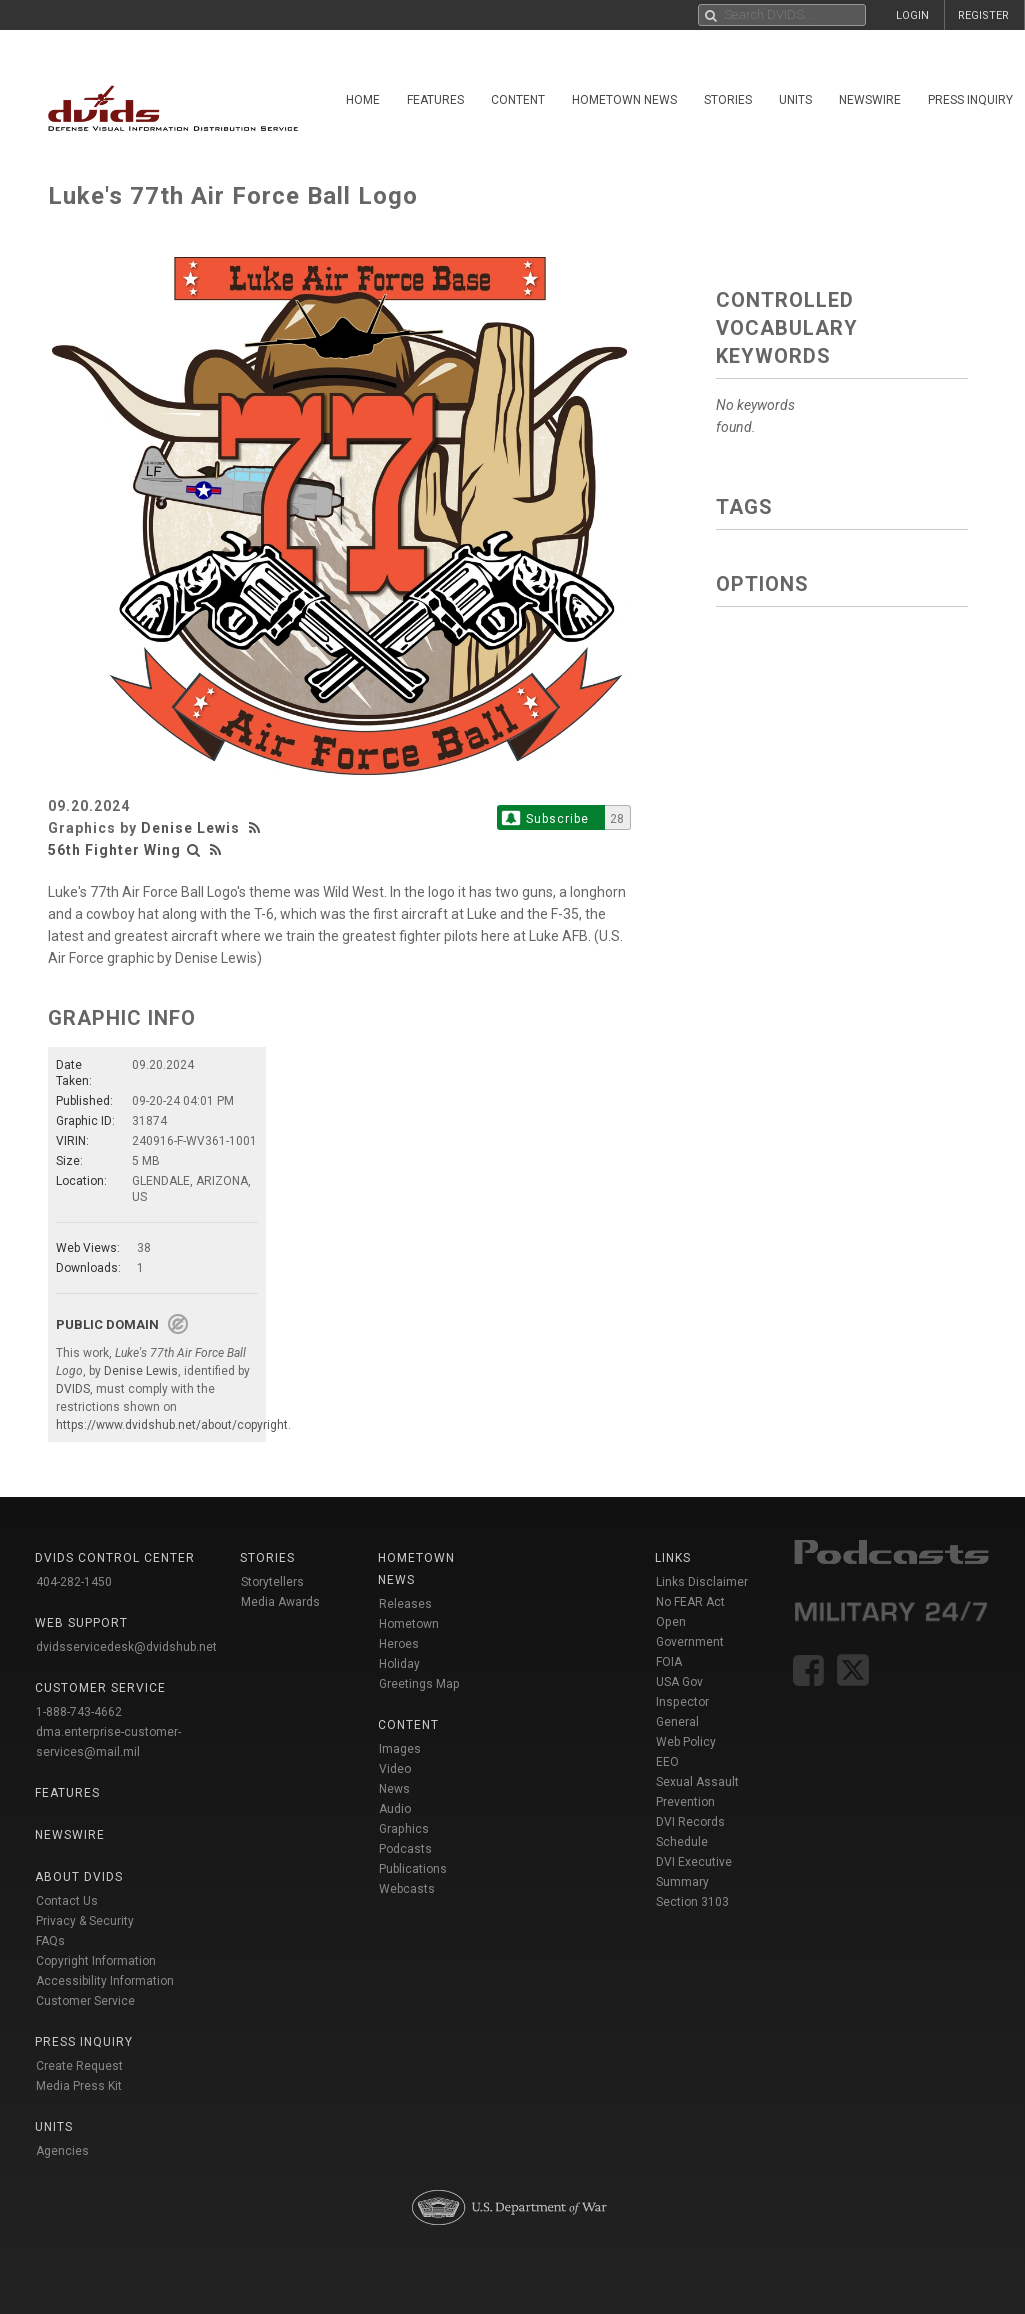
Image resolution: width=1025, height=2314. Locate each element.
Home (363, 100)
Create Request (79, 2066)
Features (435, 100)
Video (395, 1769)
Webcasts (407, 1889)
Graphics (404, 1829)
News (394, 1789)
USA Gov (679, 1682)
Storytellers (272, 1582)
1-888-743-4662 (79, 1712)
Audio (395, 1809)
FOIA (669, 1662)
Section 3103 (692, 1902)
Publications (413, 1869)
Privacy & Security (85, 1921)
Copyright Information (96, 1961)
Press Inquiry (970, 100)
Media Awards (280, 1602)
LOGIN (912, 15)
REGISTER (983, 15)
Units (795, 100)
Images (400, 1749)
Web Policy (686, 1742)
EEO (667, 1762)
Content (518, 100)
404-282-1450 (74, 1582)
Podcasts (405, 1849)
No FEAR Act (690, 1602)
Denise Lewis (190, 828)
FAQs (50, 1941)
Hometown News (624, 100)
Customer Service (85, 2001)
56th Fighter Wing (114, 850)
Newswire (870, 100)
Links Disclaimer (702, 1582)
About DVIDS (79, 1877)
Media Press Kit (79, 2086)
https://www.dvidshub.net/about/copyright (172, 1425)
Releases (405, 1604)
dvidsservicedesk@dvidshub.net (126, 1647)
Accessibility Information (105, 1981)
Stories (728, 100)
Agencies (62, 2151)
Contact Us (67, 1901)
